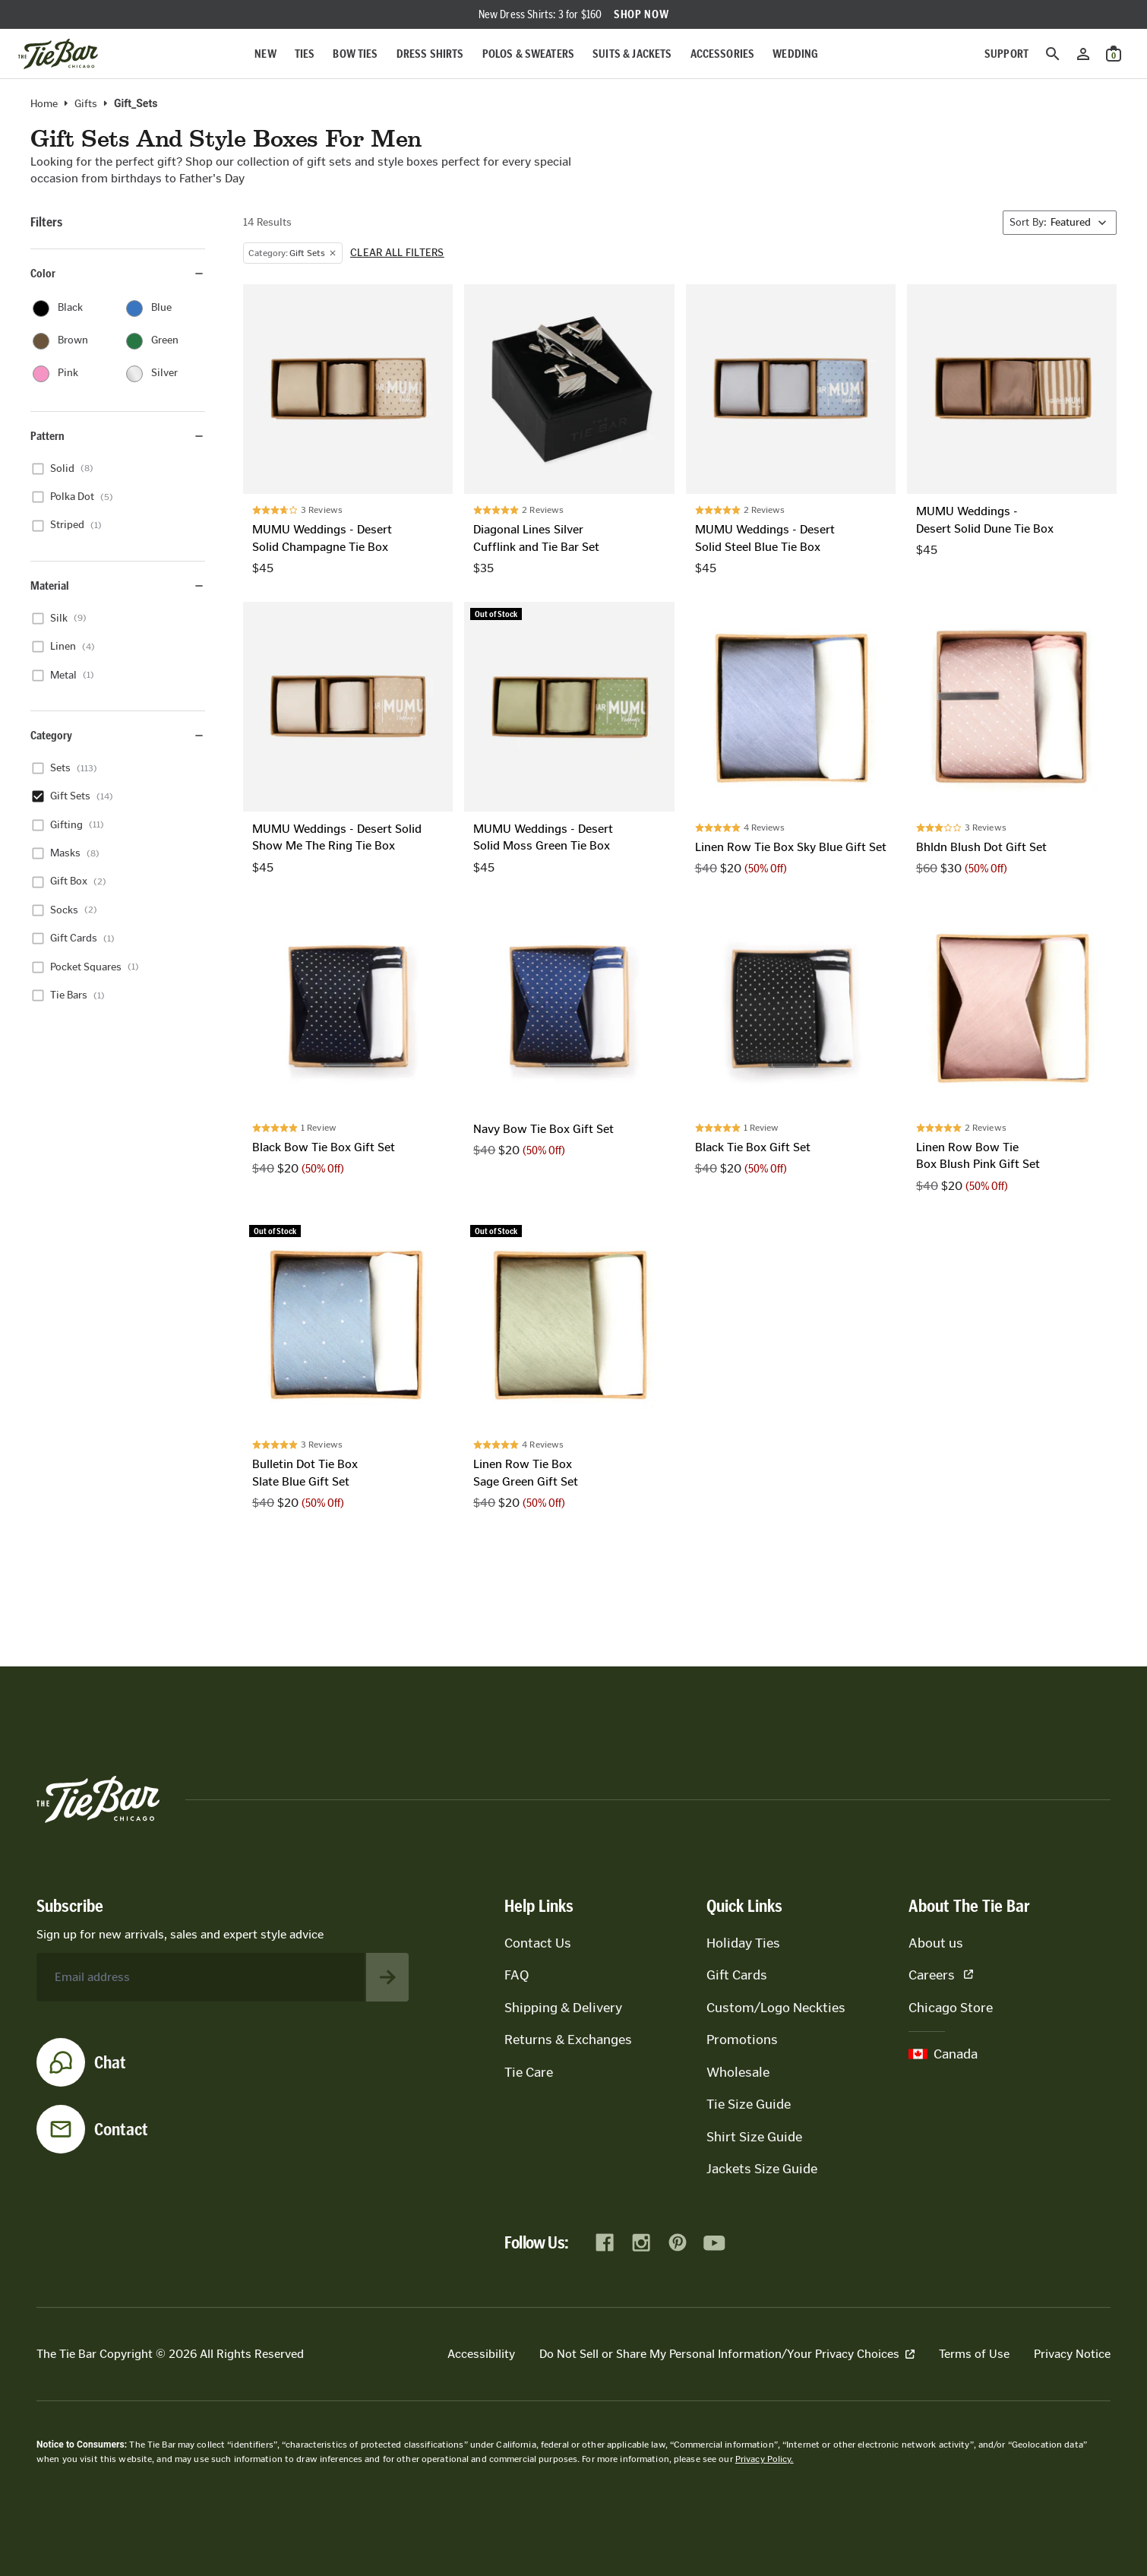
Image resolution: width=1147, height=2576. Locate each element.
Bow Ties (355, 53)
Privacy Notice (1072, 2354)
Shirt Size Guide (754, 2136)
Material (117, 585)
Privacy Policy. (764, 2459)
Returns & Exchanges (568, 2039)
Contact (121, 2129)
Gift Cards (736, 1975)
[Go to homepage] (58, 54)
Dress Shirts (430, 53)
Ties (305, 53)
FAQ (516, 1975)
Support (1006, 53)
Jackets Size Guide (761, 2168)
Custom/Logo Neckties (775, 2007)
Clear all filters (397, 253)
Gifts (85, 104)
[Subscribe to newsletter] (387, 1977)
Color (117, 273)
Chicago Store (950, 2007)
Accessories (722, 53)
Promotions (742, 2039)
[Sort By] (1060, 222)
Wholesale (737, 2072)
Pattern (117, 436)
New (265, 53)
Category (117, 735)
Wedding (795, 53)
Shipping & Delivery (563, 2007)
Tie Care (528, 2072)
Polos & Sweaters (528, 53)
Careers (940, 1975)
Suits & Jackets (631, 53)
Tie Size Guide (748, 2104)
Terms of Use (974, 2354)
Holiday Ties (743, 1943)
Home (44, 104)
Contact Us (537, 1943)
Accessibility (481, 2354)
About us (935, 1943)
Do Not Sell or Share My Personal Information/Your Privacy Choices (727, 2354)
